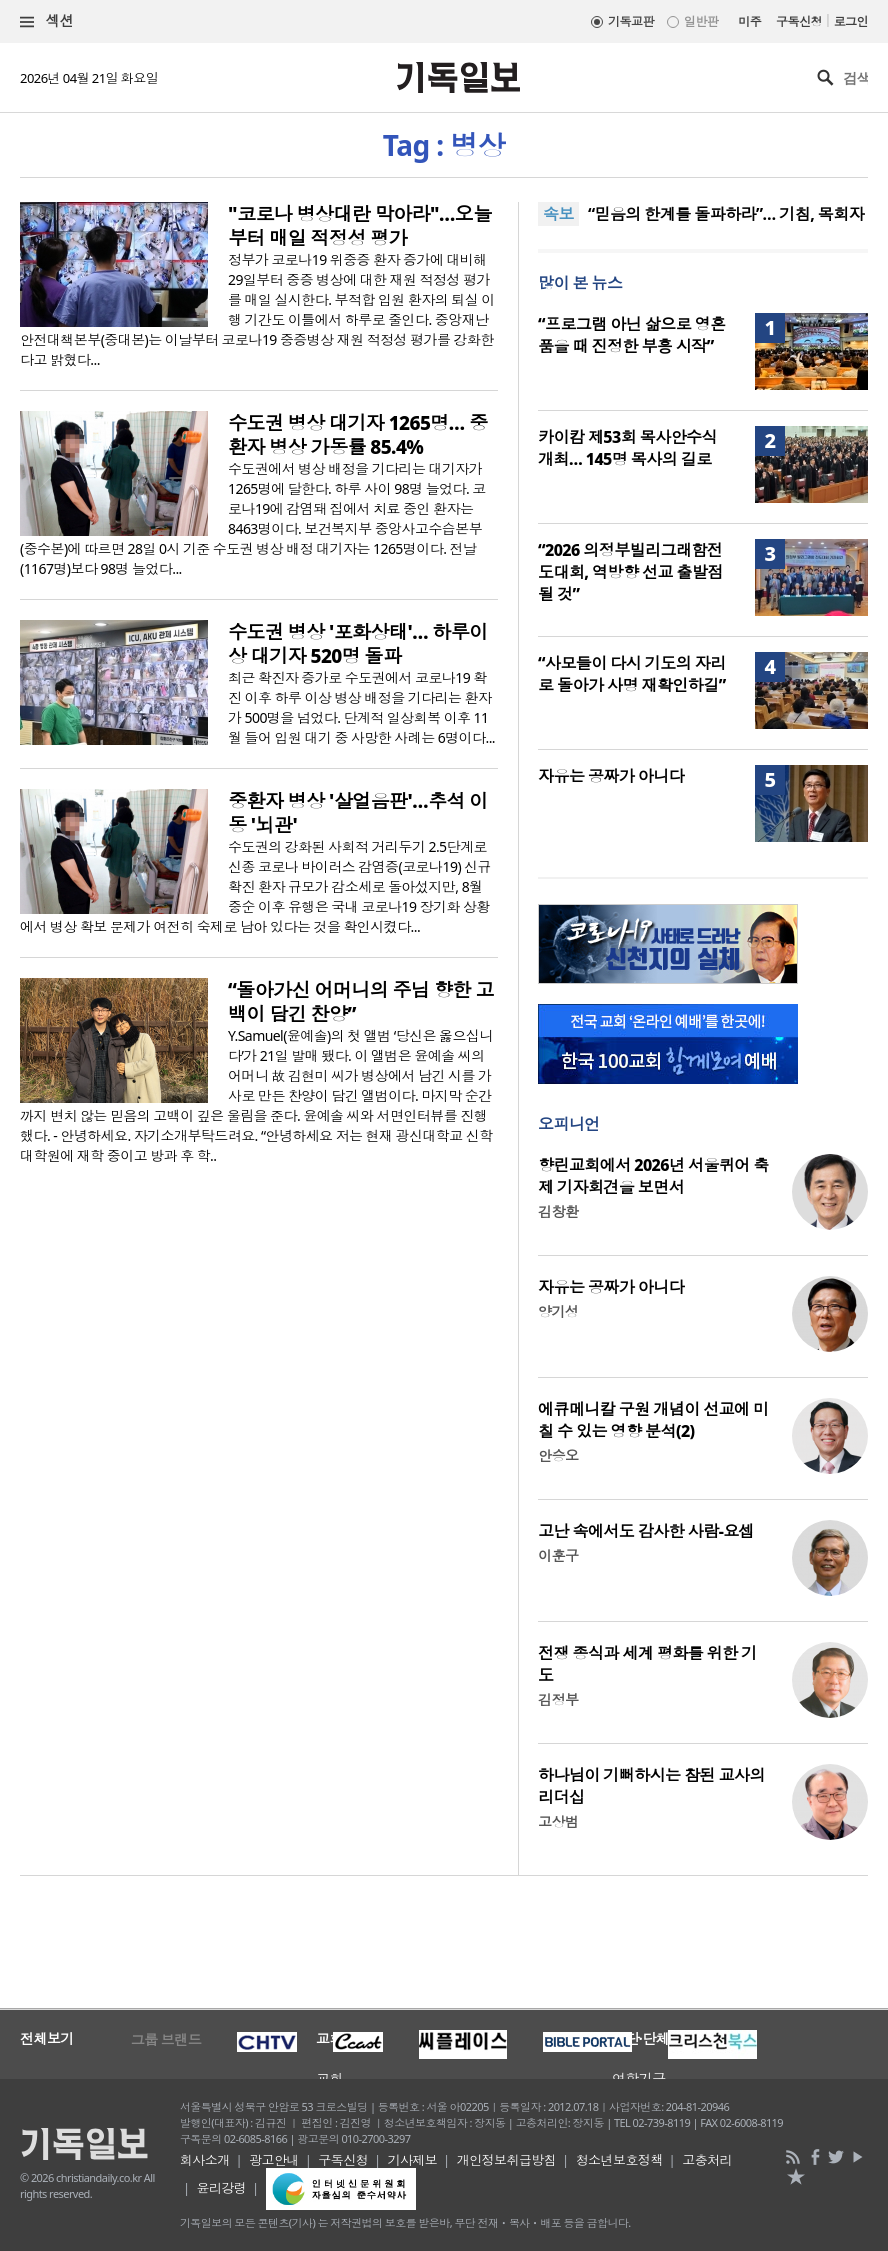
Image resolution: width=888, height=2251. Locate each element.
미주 (749, 21)
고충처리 (707, 2160)
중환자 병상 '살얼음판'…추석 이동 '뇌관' (358, 813)
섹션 (47, 21)
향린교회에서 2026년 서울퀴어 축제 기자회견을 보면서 (653, 1176)
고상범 (558, 1821)
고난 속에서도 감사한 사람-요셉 (646, 1531)
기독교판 (631, 21)
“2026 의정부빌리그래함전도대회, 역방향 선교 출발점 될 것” (630, 572)
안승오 (558, 1455)
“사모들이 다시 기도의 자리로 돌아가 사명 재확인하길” (632, 674)
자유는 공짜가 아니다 (611, 776)
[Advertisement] (444, 1940)
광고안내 (274, 2160)
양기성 (558, 1311)
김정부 (558, 1699)
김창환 (558, 1211)
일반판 (701, 21)
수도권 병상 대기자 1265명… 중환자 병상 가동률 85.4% (357, 435)
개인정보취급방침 (507, 2160)
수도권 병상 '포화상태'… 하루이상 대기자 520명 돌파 (358, 644)
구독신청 (799, 21)
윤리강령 (221, 2188)
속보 (558, 214)
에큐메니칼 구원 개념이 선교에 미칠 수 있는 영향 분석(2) (653, 1420)
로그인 (851, 21)
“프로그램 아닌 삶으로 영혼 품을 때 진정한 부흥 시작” (632, 335)
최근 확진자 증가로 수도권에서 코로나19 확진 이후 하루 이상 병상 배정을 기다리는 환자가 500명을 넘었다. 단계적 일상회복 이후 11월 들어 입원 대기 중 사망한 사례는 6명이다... (361, 707)
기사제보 (412, 2160)
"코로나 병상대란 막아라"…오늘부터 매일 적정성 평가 (360, 226)
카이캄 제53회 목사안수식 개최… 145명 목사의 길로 (627, 448)
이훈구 (558, 1555)
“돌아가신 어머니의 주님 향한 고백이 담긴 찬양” (361, 1002)
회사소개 (205, 2160)
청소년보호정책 (619, 2160)
